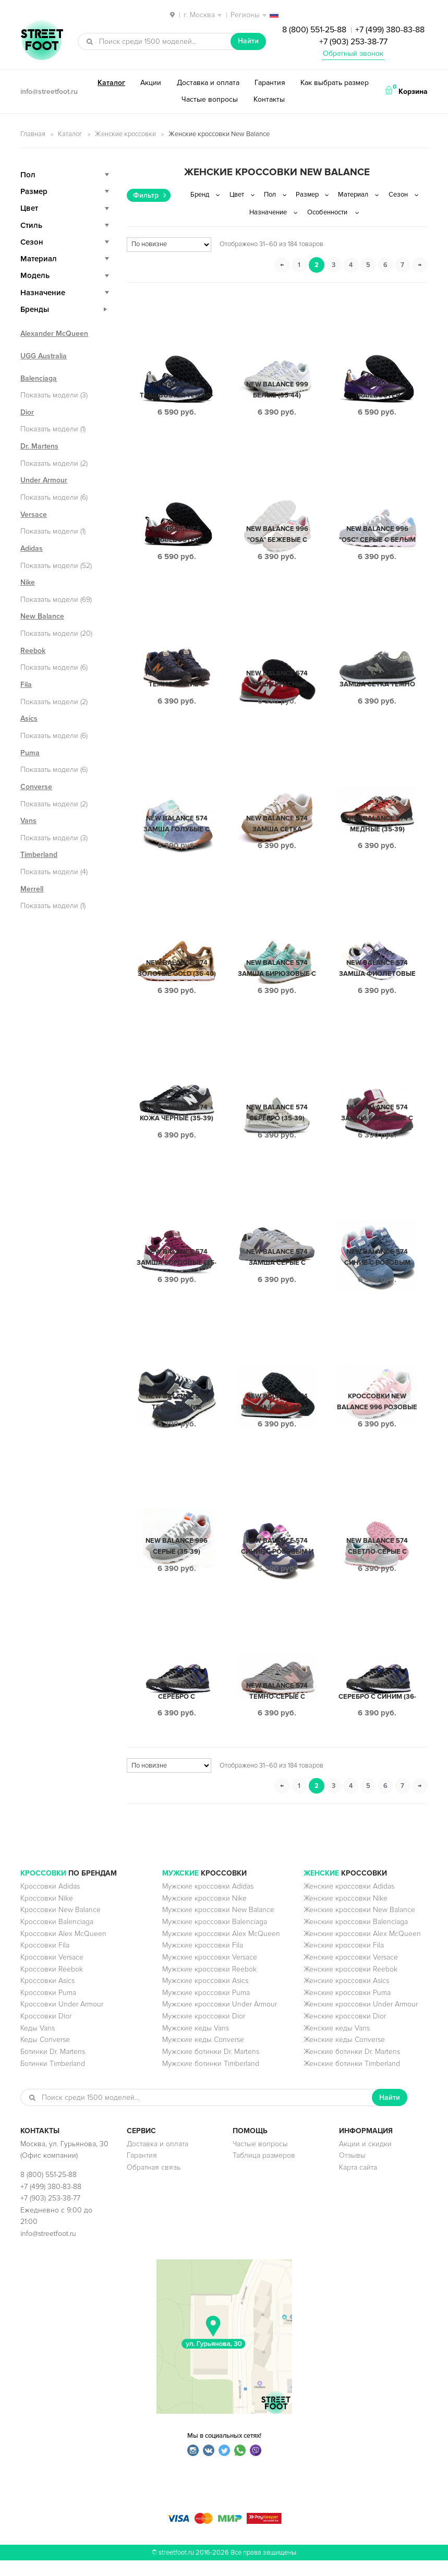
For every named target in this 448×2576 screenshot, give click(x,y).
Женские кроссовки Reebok (350, 1984)
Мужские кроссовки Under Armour (219, 2019)
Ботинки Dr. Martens (52, 2067)
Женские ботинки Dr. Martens (352, 2067)
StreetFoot (41, 41)
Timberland (38, 854)
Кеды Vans (37, 2043)
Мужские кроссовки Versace (209, 1972)
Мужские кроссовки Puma (206, 2008)
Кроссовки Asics (47, 1996)
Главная (32, 134)
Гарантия (270, 82)
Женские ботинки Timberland (352, 2079)
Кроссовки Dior (45, 2031)
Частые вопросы (209, 99)
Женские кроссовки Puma (347, 2008)
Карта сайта (358, 2183)
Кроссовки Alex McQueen (63, 1949)
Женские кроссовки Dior (345, 2031)
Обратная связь (153, 2183)
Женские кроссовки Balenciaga (356, 1937)
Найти (248, 41)
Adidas (31, 548)
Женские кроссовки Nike (346, 1913)
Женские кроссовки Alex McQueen (362, 1949)
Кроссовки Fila (44, 1960)
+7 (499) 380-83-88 (390, 30)
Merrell (31, 889)
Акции (150, 82)
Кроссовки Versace (51, 1972)
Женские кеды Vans (337, 2043)
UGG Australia (43, 356)
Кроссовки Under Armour (61, 2019)
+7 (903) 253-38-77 (353, 42)
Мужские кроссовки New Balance (218, 1925)
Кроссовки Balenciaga (56, 1937)
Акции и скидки (365, 2159)
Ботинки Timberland (52, 2079)
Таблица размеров (264, 2171)
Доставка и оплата (208, 82)
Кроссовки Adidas (50, 1901)
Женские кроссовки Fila (344, 1960)
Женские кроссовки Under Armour (361, 2019)
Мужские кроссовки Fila (202, 1960)
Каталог (111, 82)
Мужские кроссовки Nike (204, 1913)
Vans (28, 820)
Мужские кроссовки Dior (203, 2031)
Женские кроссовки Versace (351, 1972)
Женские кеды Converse (344, 2055)
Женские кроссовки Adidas (349, 1901)
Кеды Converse (45, 2055)
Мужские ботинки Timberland (210, 2079)
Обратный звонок (353, 53)
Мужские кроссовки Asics (205, 1996)
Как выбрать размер (334, 82)
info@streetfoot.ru (49, 91)
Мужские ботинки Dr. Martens (210, 2067)
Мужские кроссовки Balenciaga (214, 1937)
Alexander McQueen (54, 333)
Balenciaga (38, 378)
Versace (33, 514)
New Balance (42, 616)
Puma (30, 752)
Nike (27, 582)
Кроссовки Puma (48, 2008)
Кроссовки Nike (46, 1913)
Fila (26, 684)
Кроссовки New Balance (60, 1925)
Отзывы (352, 2171)
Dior (27, 412)
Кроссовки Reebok (51, 1984)
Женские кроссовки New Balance (359, 1925)
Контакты (269, 99)
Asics (29, 718)
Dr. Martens (39, 446)
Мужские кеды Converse (203, 2055)
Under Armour (43, 480)
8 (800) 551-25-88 (314, 30)
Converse (36, 786)
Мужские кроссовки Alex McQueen (221, 1949)
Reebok (32, 650)
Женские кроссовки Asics (346, 1996)
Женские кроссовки (125, 134)
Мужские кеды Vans (195, 2043)
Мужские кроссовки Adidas (207, 1901)
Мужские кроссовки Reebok (209, 1984)
